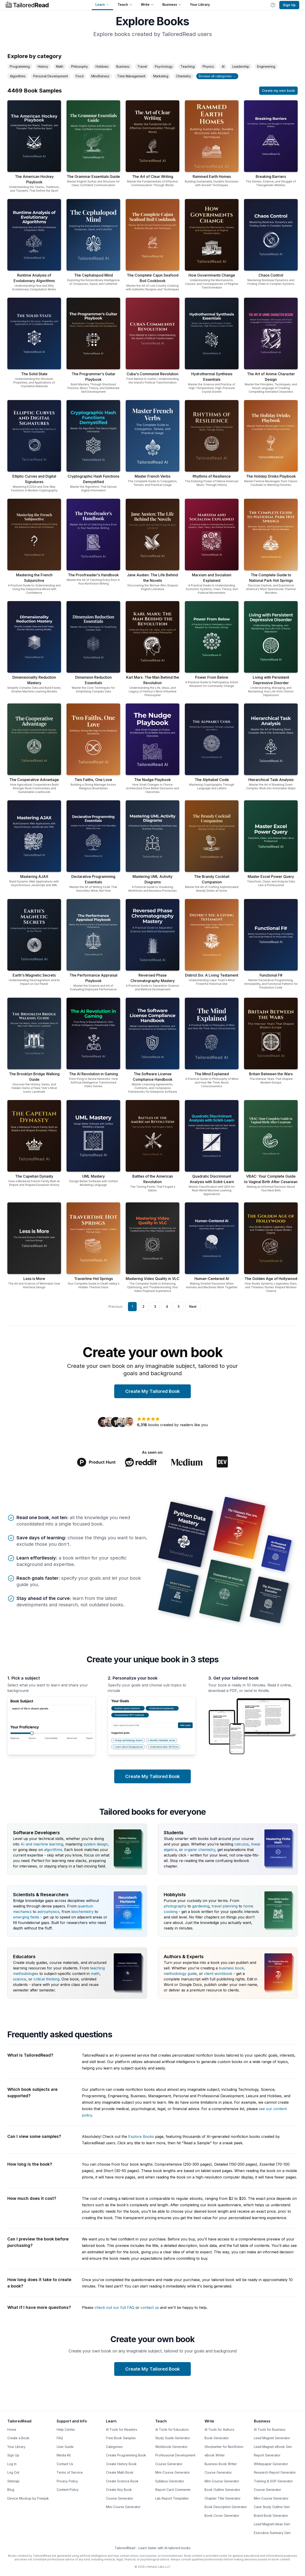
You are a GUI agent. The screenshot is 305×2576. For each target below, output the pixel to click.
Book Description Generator (226, 2507)
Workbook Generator (171, 2447)
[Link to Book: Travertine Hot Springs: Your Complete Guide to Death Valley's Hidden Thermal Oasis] (93, 1238)
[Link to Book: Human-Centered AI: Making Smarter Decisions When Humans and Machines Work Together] (211, 1238)
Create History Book (121, 2464)
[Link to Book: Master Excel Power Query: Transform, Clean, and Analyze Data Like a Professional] (271, 836)
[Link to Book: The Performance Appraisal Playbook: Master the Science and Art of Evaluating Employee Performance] (93, 935)
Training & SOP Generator (273, 2481)
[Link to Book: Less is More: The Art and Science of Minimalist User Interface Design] (34, 1238)
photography (175, 1906)
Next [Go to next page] (193, 1306)
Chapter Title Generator (223, 2498)
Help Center (66, 2429)
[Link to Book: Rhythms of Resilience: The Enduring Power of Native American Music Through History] (211, 436)
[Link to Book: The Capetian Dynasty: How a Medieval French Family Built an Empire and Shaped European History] (34, 1136)
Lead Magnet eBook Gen (273, 2447)
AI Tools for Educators (172, 2429)
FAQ (60, 2438)
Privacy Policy (67, 2481)
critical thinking (46, 1979)
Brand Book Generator (271, 2515)
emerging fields (26, 1917)
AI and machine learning (42, 1844)
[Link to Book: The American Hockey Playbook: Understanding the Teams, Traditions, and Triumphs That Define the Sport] (34, 136)
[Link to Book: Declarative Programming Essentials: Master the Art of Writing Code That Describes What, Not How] (93, 836)
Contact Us (65, 2464)
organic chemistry (199, 1849)
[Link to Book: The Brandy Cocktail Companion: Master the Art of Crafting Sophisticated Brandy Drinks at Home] (211, 836)
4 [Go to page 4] (167, 1306)
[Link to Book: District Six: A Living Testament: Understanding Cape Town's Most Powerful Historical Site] (211, 935)
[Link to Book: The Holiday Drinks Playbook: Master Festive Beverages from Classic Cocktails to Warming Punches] (271, 436)
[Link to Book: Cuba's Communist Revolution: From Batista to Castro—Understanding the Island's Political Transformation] (152, 333)
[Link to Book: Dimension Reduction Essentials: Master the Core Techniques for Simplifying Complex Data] (93, 637)
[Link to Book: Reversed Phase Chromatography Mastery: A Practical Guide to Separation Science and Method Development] (152, 935)
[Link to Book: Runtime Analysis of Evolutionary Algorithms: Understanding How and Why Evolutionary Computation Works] (34, 235)
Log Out (13, 2472)
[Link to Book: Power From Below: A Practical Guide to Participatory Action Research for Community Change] (211, 637)
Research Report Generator (275, 2472)
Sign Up (289, 5)
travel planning (225, 1906)
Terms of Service (70, 2472)
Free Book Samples (121, 2438)
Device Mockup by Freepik (28, 2498)
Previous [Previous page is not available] (115, 1306)
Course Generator (119, 2498)
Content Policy (68, 2490)
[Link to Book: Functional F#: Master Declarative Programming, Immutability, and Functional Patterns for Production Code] (271, 935)
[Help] (272, 5)
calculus (241, 1844)
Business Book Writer (221, 2464)
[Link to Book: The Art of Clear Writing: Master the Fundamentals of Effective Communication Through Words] (152, 136)
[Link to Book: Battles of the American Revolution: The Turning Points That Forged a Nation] (152, 1136)
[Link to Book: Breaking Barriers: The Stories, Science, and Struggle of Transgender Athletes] (271, 136)
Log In (12, 2464)
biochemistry (82, 1911)
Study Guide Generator (172, 2438)
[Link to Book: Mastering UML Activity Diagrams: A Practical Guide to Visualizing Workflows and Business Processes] (152, 836)
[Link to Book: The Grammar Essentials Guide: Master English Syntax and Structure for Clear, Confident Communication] (93, 136)
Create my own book (278, 90)
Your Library (200, 4)
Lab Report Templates (172, 2498)
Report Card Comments (173, 2490)
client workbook (218, 1973)
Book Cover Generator (222, 2515)
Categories (114, 2447)
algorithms (53, 1849)
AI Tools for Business (270, 2429)
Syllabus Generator (169, 2481)
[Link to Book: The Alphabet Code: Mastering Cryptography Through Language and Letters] (211, 739)
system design (95, 1844)
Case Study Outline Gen (272, 2507)
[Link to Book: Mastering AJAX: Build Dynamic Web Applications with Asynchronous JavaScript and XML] (34, 836)
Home (11, 2429)
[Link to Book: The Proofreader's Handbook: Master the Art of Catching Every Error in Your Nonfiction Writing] (93, 534)
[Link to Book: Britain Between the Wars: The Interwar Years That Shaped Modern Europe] (271, 1033)
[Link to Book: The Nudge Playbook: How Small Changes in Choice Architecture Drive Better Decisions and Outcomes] (152, 739)
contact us (150, 2307)
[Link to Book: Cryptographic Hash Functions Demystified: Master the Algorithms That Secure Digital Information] (93, 436)
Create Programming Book (126, 2455)
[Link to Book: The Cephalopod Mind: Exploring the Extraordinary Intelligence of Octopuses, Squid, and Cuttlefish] (93, 235)
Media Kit (64, 2455)
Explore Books (141, 2136)
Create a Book (18, 2438)
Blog (10, 2490)
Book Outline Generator (222, 2490)
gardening (200, 1906)
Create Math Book (119, 2472)
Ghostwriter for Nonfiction (224, 2447)
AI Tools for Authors (219, 2429)
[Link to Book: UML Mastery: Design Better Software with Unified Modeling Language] (93, 1136)
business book (231, 1968)
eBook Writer (215, 2455)
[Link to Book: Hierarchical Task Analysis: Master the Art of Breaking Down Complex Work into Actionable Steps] (271, 739)
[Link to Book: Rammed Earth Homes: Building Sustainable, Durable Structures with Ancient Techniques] (211, 136)
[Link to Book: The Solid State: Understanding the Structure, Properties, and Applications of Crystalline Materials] (34, 333)
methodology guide (180, 1973)
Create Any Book (119, 2490)
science (19, 1979)
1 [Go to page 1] (132, 1306)
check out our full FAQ (114, 2307)
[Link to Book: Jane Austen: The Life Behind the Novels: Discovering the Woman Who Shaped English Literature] (152, 534)
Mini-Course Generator (123, 2507)
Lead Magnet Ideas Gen (272, 2524)
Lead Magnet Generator (272, 2438)
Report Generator (267, 2455)
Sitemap (13, 2481)
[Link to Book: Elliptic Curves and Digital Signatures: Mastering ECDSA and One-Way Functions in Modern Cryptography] (34, 436)
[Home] (27, 5)
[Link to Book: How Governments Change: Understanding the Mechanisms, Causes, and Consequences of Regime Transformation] (211, 235)
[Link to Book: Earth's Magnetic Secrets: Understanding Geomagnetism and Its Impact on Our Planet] (34, 935)
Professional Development (175, 2455)
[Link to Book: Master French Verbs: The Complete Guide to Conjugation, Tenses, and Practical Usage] (152, 436)
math (95, 1973)
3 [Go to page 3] (155, 1306)
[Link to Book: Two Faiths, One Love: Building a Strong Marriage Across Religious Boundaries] (93, 739)
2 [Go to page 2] (143, 1306)
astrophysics (48, 1911)
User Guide (65, 2447)
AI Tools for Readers (121, 2429)
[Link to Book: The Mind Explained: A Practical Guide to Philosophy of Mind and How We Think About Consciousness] (211, 1033)
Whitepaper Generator (271, 2464)
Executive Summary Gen (272, 2533)
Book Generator (217, 2438)
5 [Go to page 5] (179, 1306)
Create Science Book (122, 2481)
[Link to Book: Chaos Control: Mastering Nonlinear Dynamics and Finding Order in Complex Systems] (271, 235)
